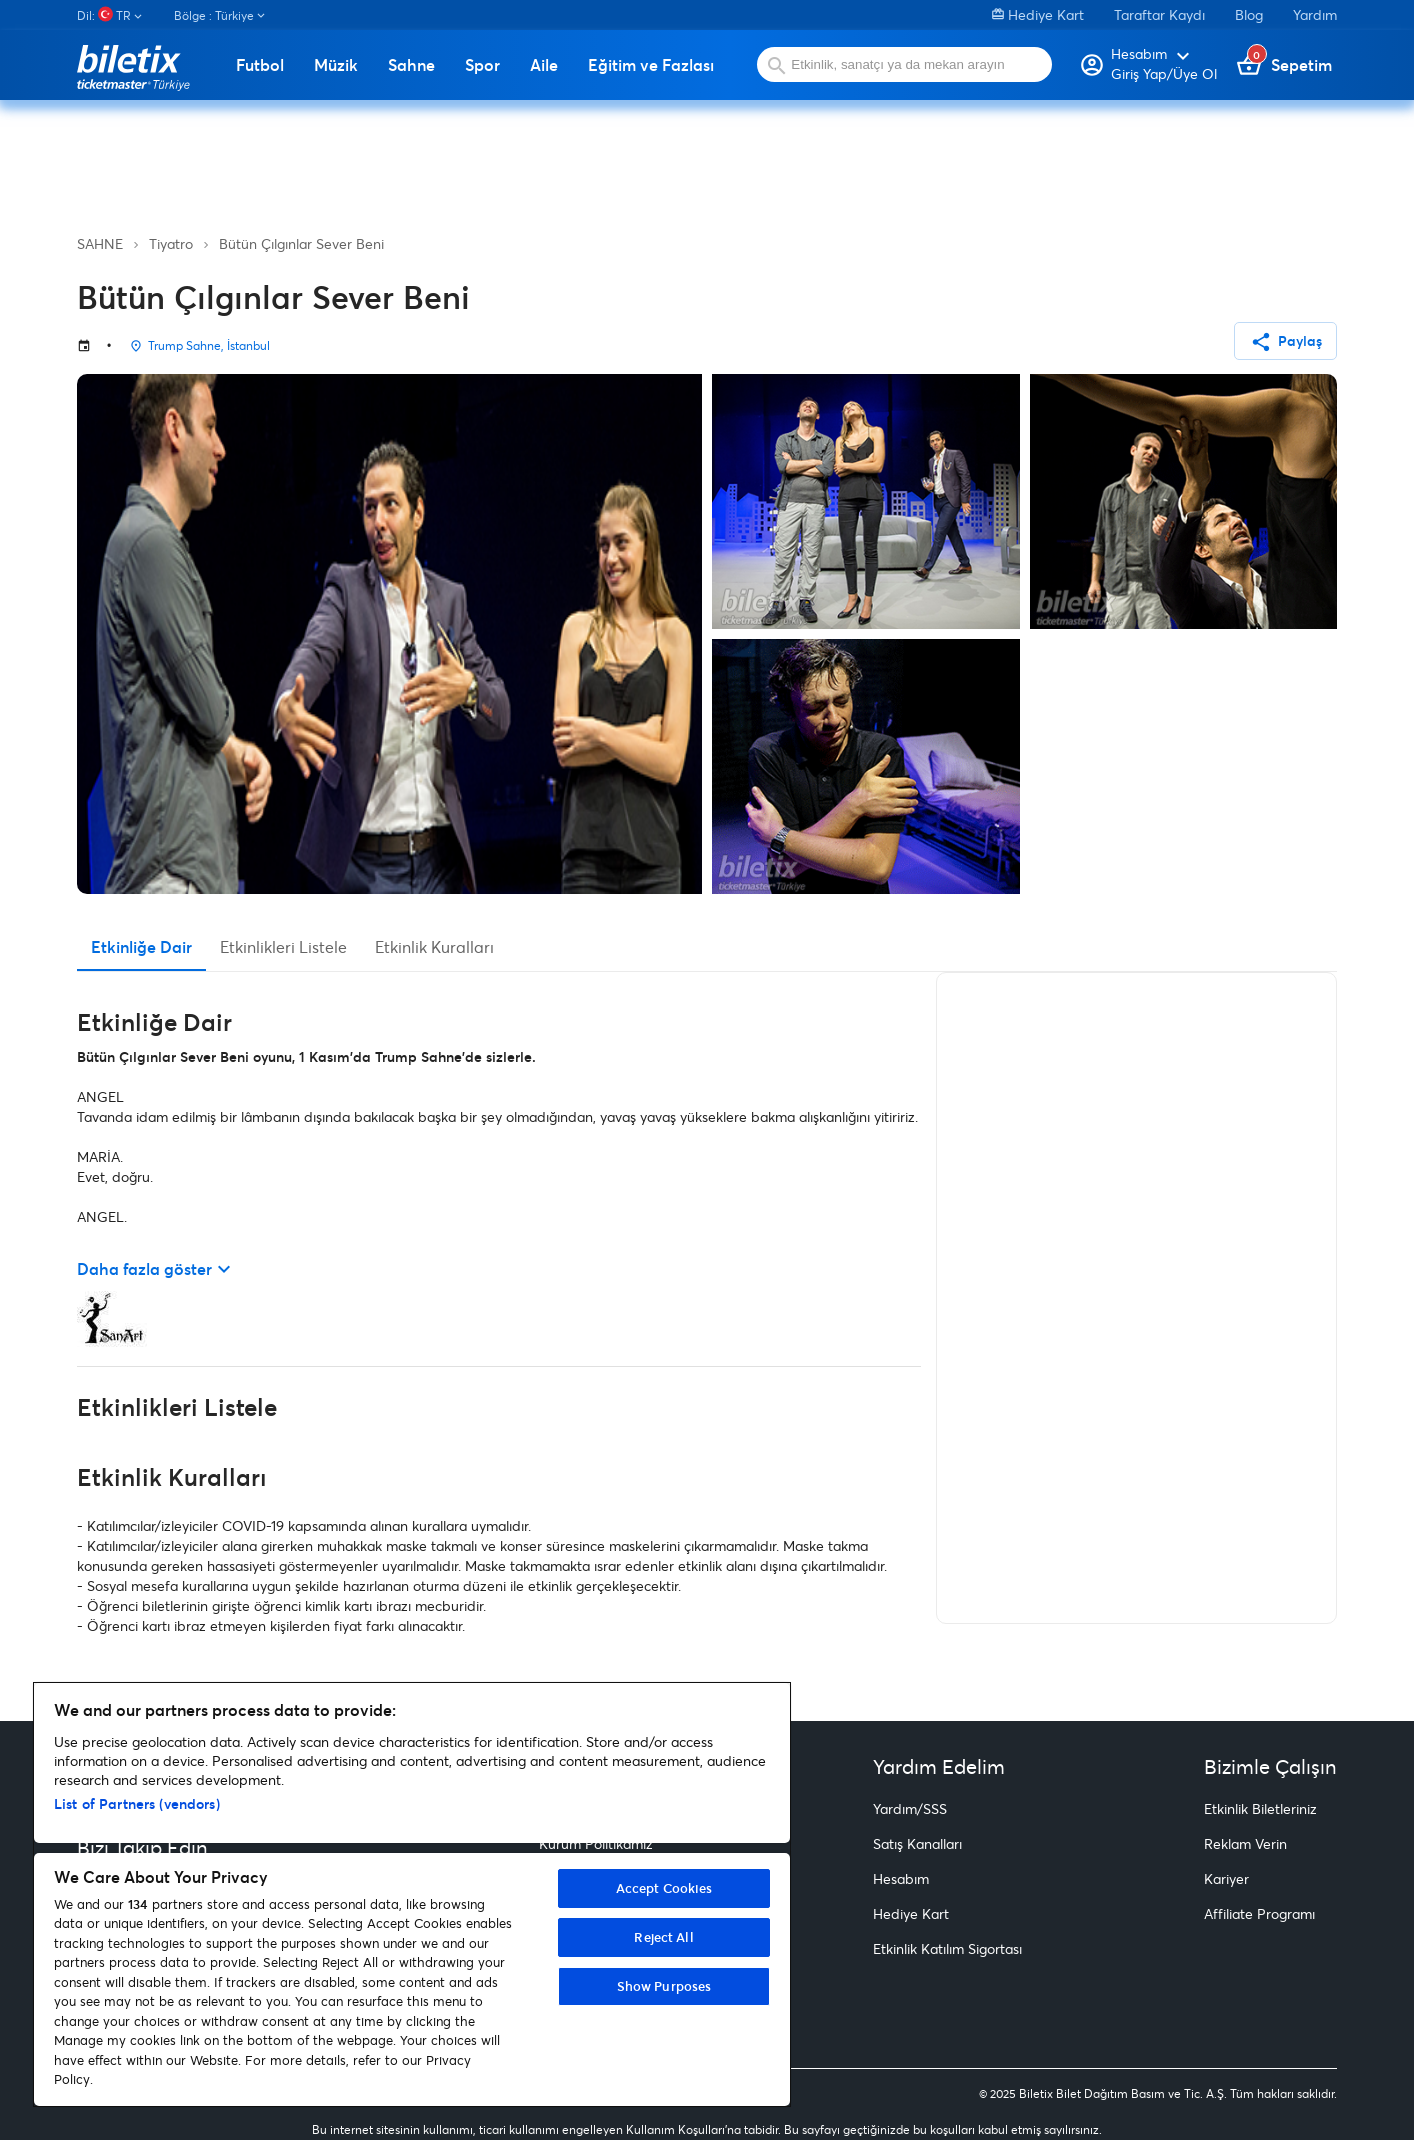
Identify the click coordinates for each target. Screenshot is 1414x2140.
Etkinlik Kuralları (434, 946)
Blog (1249, 14)
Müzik (336, 65)
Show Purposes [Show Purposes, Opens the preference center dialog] (664, 1986)
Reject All (663, 1937)
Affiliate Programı (1259, 1913)
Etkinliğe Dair (141, 946)
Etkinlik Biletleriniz (1260, 1808)
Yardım (1315, 14)
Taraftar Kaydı (1159, 14)
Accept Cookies (664, 1888)
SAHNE (100, 243)
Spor (482, 65)
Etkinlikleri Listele (283, 946)
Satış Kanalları (917, 1843)
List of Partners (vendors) (137, 1803)
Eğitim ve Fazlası (651, 65)
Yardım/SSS (910, 1808)
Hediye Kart (1038, 14)
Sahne (411, 65)
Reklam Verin (1245, 1843)
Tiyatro (171, 243)
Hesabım (901, 1878)
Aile (544, 65)
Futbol (260, 65)
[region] (412, 1894)
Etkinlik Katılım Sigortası (947, 1948)
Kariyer (1226, 1878)
